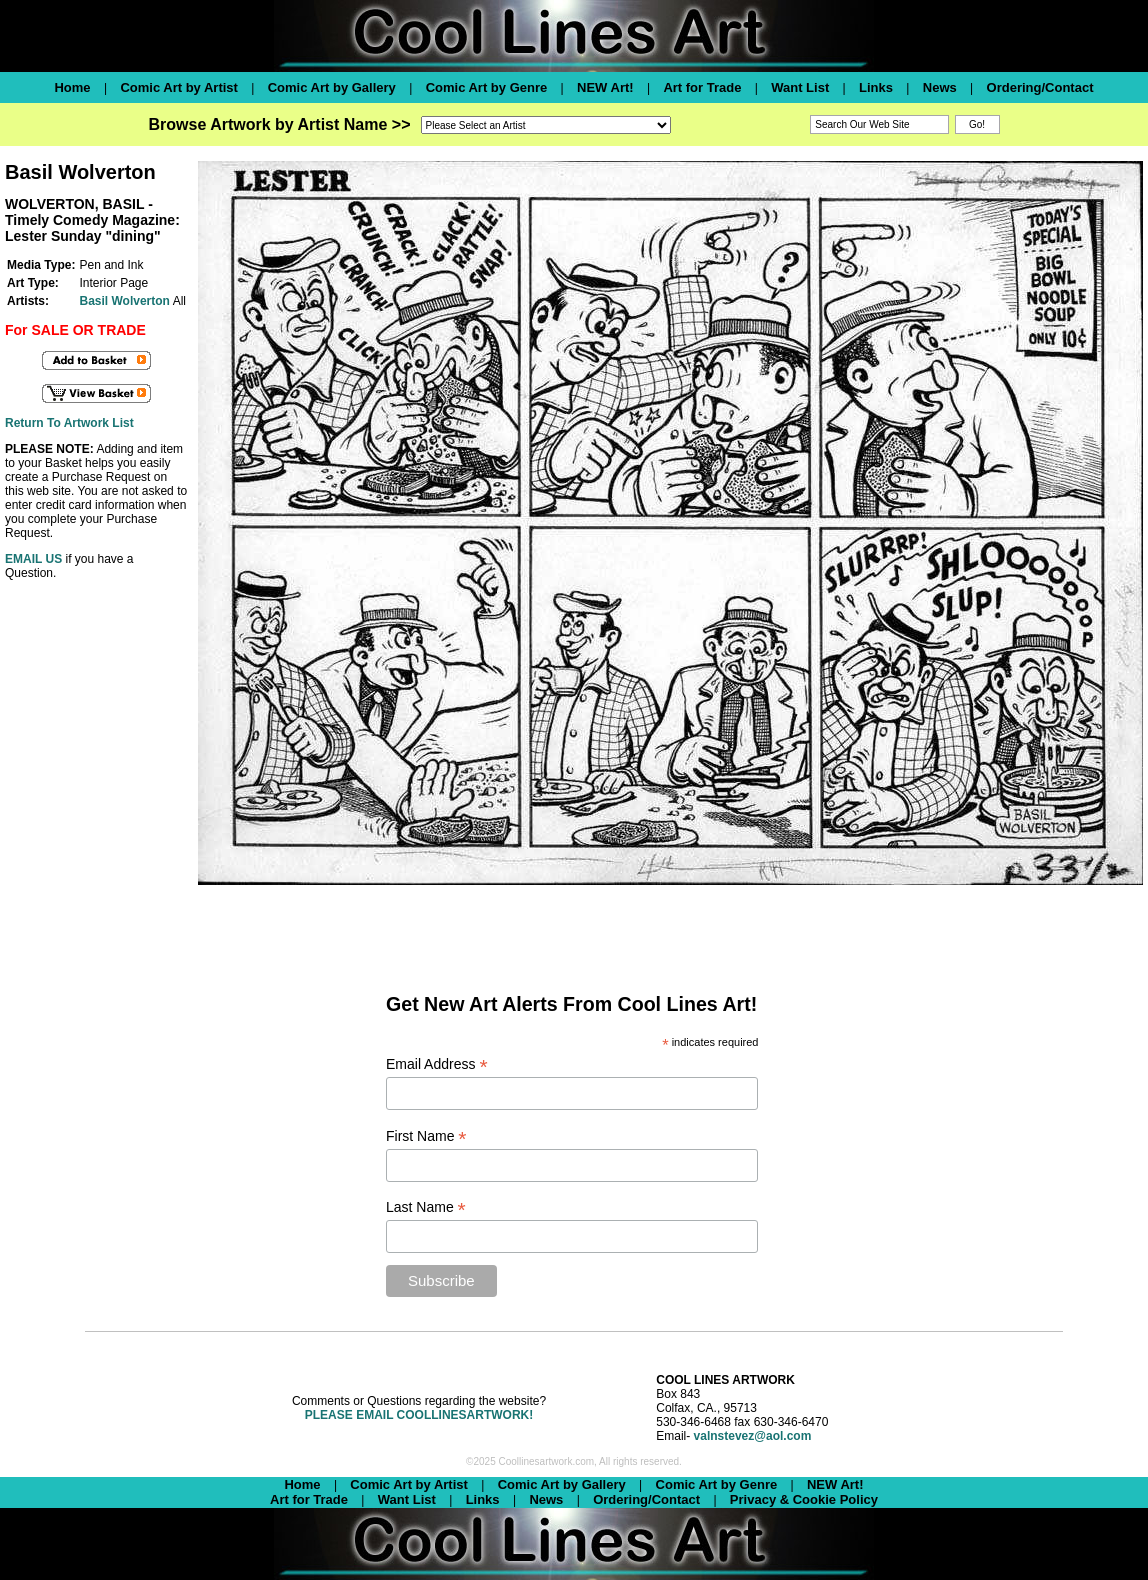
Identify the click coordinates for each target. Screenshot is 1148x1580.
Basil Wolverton (124, 301)
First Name (426, 1136)
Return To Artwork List (69, 423)
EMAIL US (33, 559)
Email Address (437, 1064)
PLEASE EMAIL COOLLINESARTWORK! (419, 1415)
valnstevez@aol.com (753, 1436)
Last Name (426, 1207)
